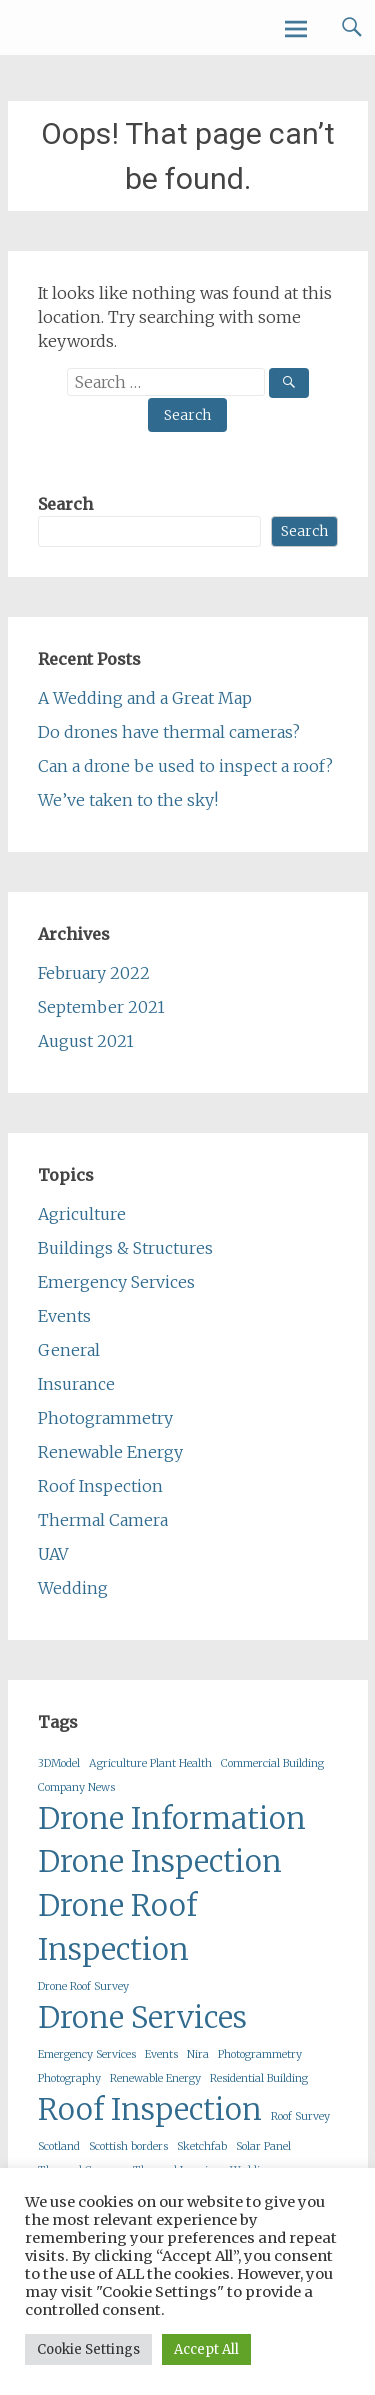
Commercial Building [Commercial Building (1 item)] (272, 1763)
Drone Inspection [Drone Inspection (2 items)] (160, 1861)
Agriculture (82, 1214)
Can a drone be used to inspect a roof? (185, 766)
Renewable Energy (110, 1452)
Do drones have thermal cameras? (169, 732)
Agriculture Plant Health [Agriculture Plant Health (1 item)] (150, 1763)
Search (65, 504)
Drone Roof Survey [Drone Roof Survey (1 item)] (83, 1986)
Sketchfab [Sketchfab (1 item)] (202, 2146)
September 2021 (101, 1007)
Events (64, 1316)
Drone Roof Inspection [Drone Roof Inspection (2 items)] (117, 1927)
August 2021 (86, 1041)
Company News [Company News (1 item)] (76, 1787)
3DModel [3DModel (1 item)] (59, 1763)
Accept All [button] (206, 2349)
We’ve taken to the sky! (128, 800)
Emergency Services (116, 1282)
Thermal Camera (103, 1520)
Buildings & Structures (125, 1248)
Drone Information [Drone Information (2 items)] (172, 1818)
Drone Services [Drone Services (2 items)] (142, 2017)
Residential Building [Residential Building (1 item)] (259, 2078)
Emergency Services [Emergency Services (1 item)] (87, 2054)
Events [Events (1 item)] (161, 2054)
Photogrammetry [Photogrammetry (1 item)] (260, 2054)
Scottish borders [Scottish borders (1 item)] (128, 2146)
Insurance (76, 1384)
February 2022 (94, 973)
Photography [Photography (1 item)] (69, 2078)
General (69, 1350)
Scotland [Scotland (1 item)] (59, 2146)
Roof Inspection (100, 1486)
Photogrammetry (105, 1418)
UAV (53, 1554)
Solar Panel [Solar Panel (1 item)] (263, 2146)
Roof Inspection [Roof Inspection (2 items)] (150, 2109)
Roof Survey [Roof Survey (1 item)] (300, 2116)
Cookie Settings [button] (88, 2349)
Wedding (73, 1588)
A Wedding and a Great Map (145, 698)
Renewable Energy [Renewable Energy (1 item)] (155, 2078)
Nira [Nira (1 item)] (198, 2054)
